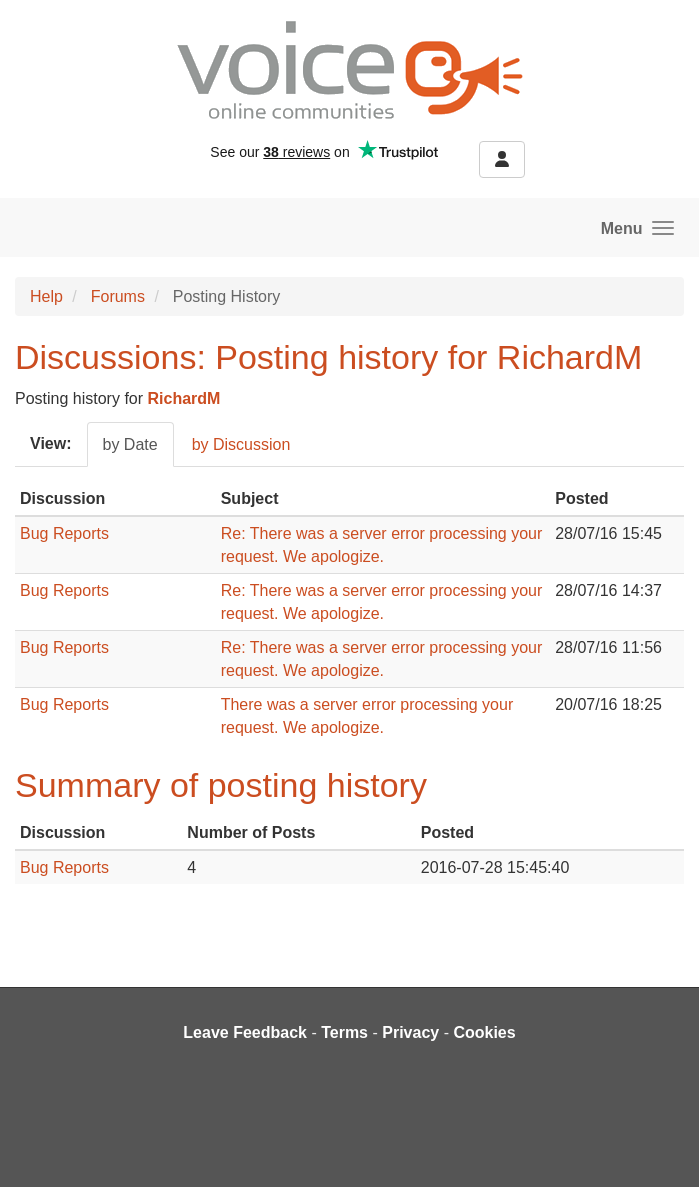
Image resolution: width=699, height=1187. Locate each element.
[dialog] (661, 1147)
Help (46, 296)
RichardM (184, 398)
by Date (130, 444)
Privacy (410, 1032)
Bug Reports (64, 533)
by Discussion (241, 444)
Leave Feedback (245, 1032)
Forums (118, 296)
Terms (344, 1032)
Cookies (484, 1032)
